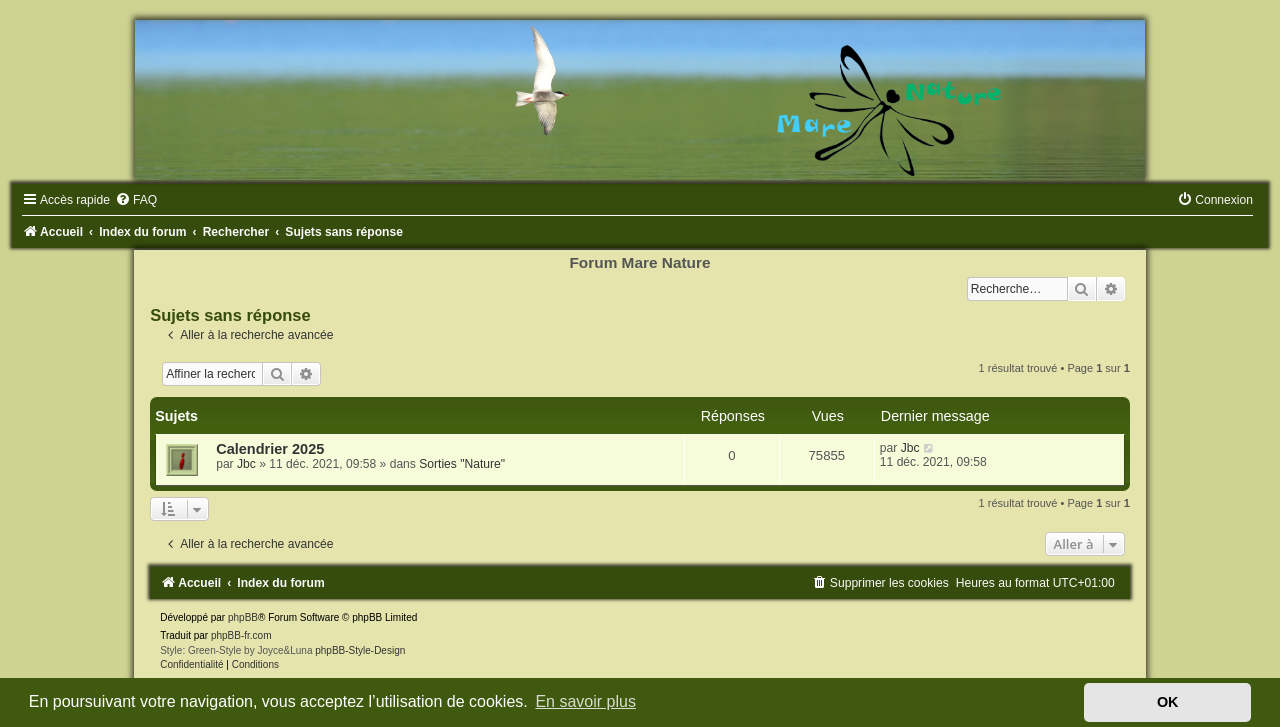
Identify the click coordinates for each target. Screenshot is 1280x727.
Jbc (246, 464)
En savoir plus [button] (585, 701)
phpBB (243, 617)
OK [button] (1168, 702)
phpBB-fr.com (241, 635)
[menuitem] (136, 200)
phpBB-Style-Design (360, 650)
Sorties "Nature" (462, 464)
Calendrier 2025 (270, 449)
